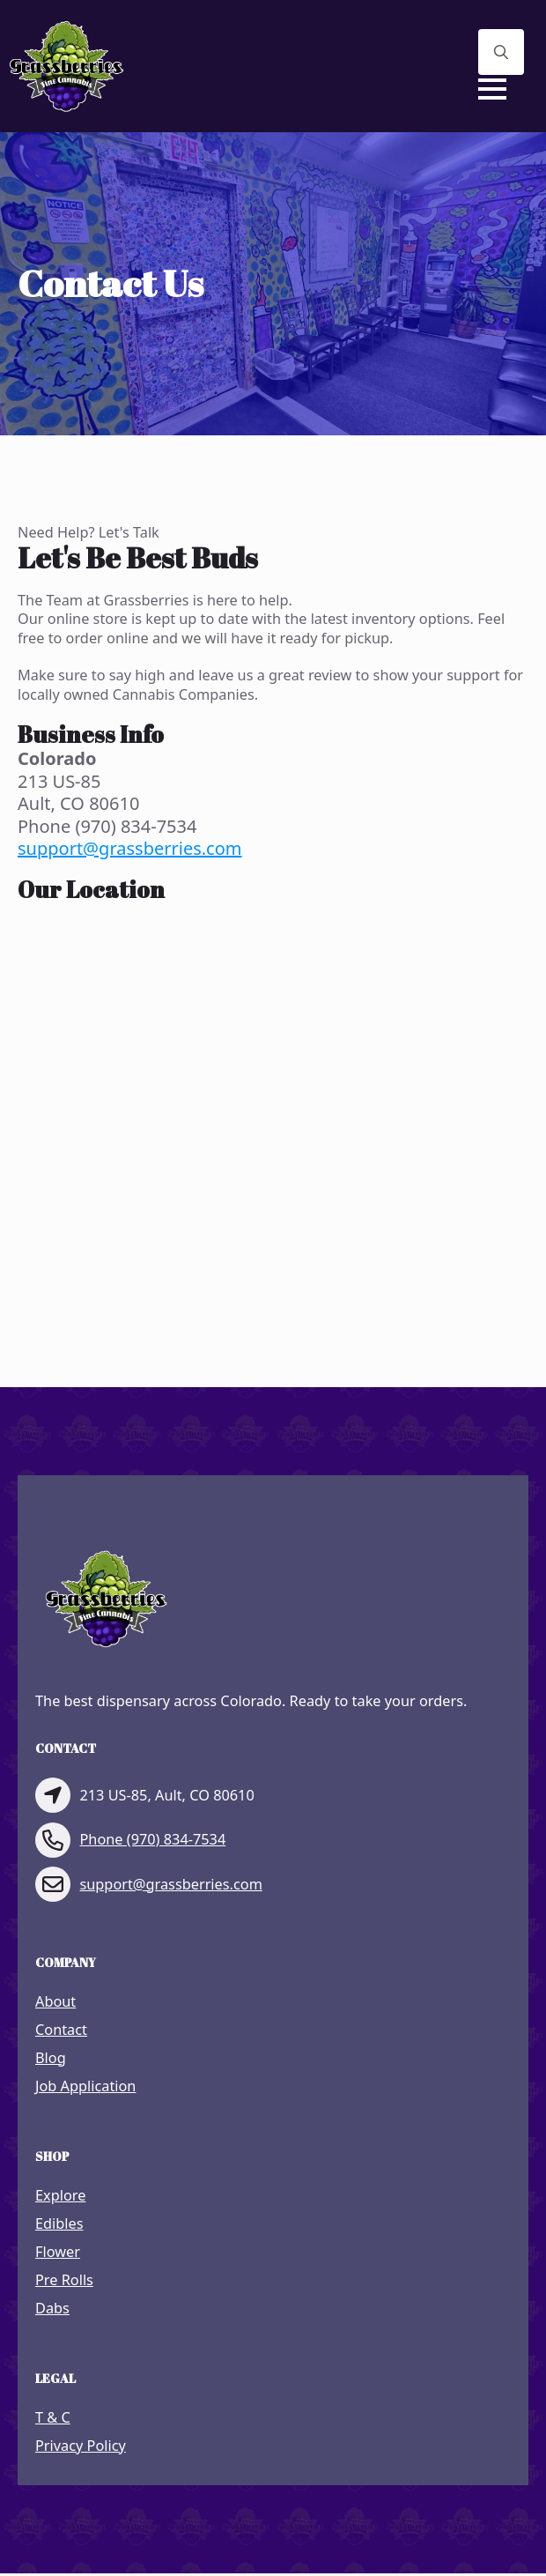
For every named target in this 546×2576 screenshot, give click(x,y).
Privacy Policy (80, 2446)
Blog (50, 2058)
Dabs (52, 2308)
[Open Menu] (492, 89)
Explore (60, 2195)
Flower (57, 2252)
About (55, 2002)
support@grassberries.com (130, 848)
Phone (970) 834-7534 (152, 1839)
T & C (52, 2418)
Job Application (85, 2086)
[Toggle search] (501, 52)
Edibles (59, 2224)
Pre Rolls (64, 2280)
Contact (61, 2030)
